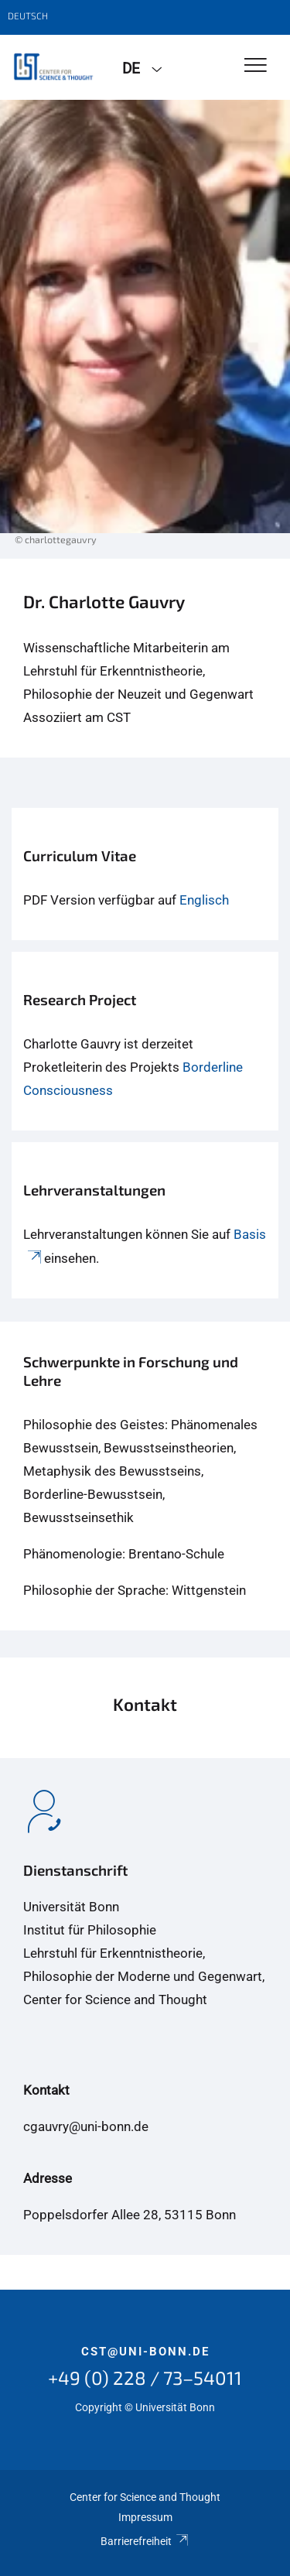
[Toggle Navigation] (255, 66)
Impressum (145, 2517)
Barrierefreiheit (145, 2541)
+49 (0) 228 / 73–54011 (145, 2377)
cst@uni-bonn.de (145, 2352)
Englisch (204, 900)
